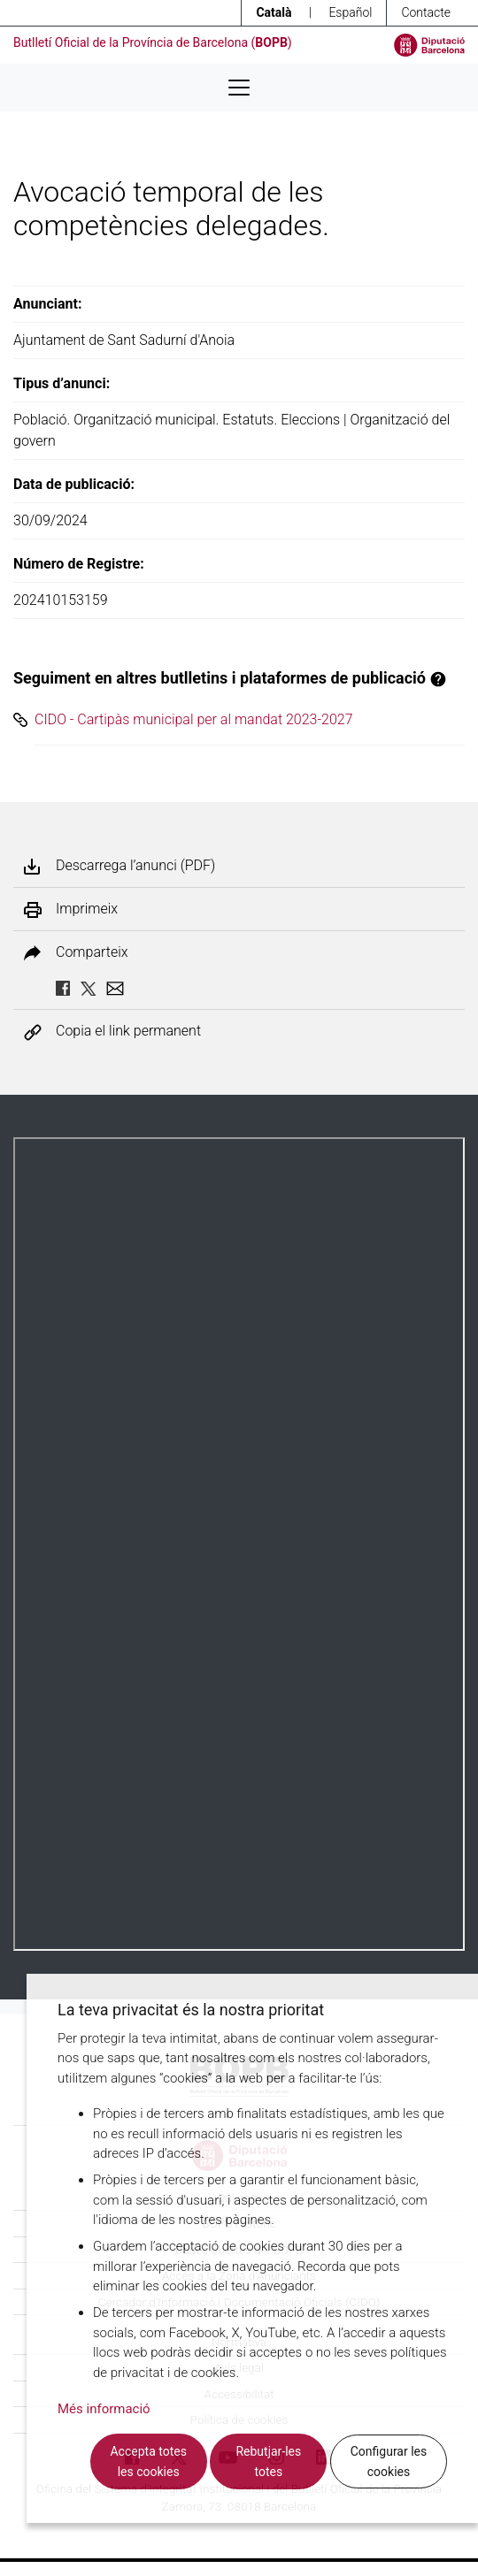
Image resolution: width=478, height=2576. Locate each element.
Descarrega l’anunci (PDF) (135, 866)
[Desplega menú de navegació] (239, 87)
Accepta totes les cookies (148, 2461)
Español (350, 12)
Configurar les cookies (389, 2461)
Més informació (104, 2409)
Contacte (426, 12)
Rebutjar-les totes (268, 2461)
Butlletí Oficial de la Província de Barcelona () (152, 42)
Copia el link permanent (128, 1031)
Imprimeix (87, 909)
